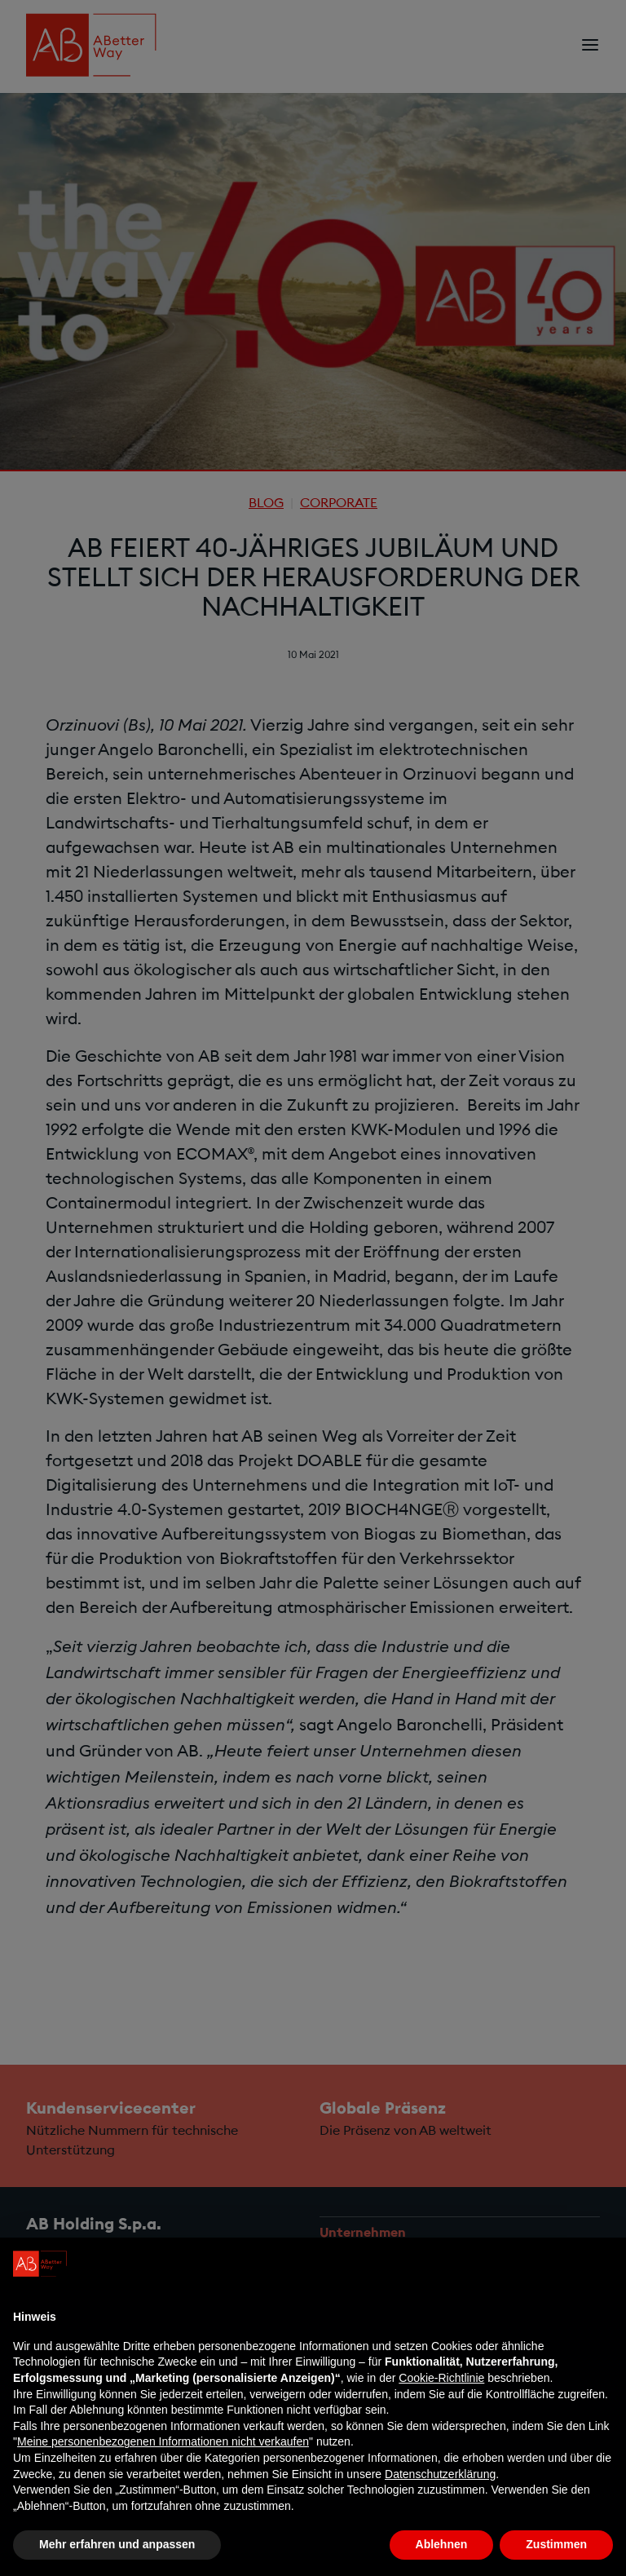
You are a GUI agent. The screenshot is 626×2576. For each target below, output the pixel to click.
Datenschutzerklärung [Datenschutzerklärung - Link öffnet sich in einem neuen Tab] (440, 2474)
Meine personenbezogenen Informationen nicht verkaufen (163, 2441)
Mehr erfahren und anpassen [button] (117, 2544)
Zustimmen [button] (556, 2544)
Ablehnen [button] (442, 2544)
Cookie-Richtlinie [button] (441, 2377)
